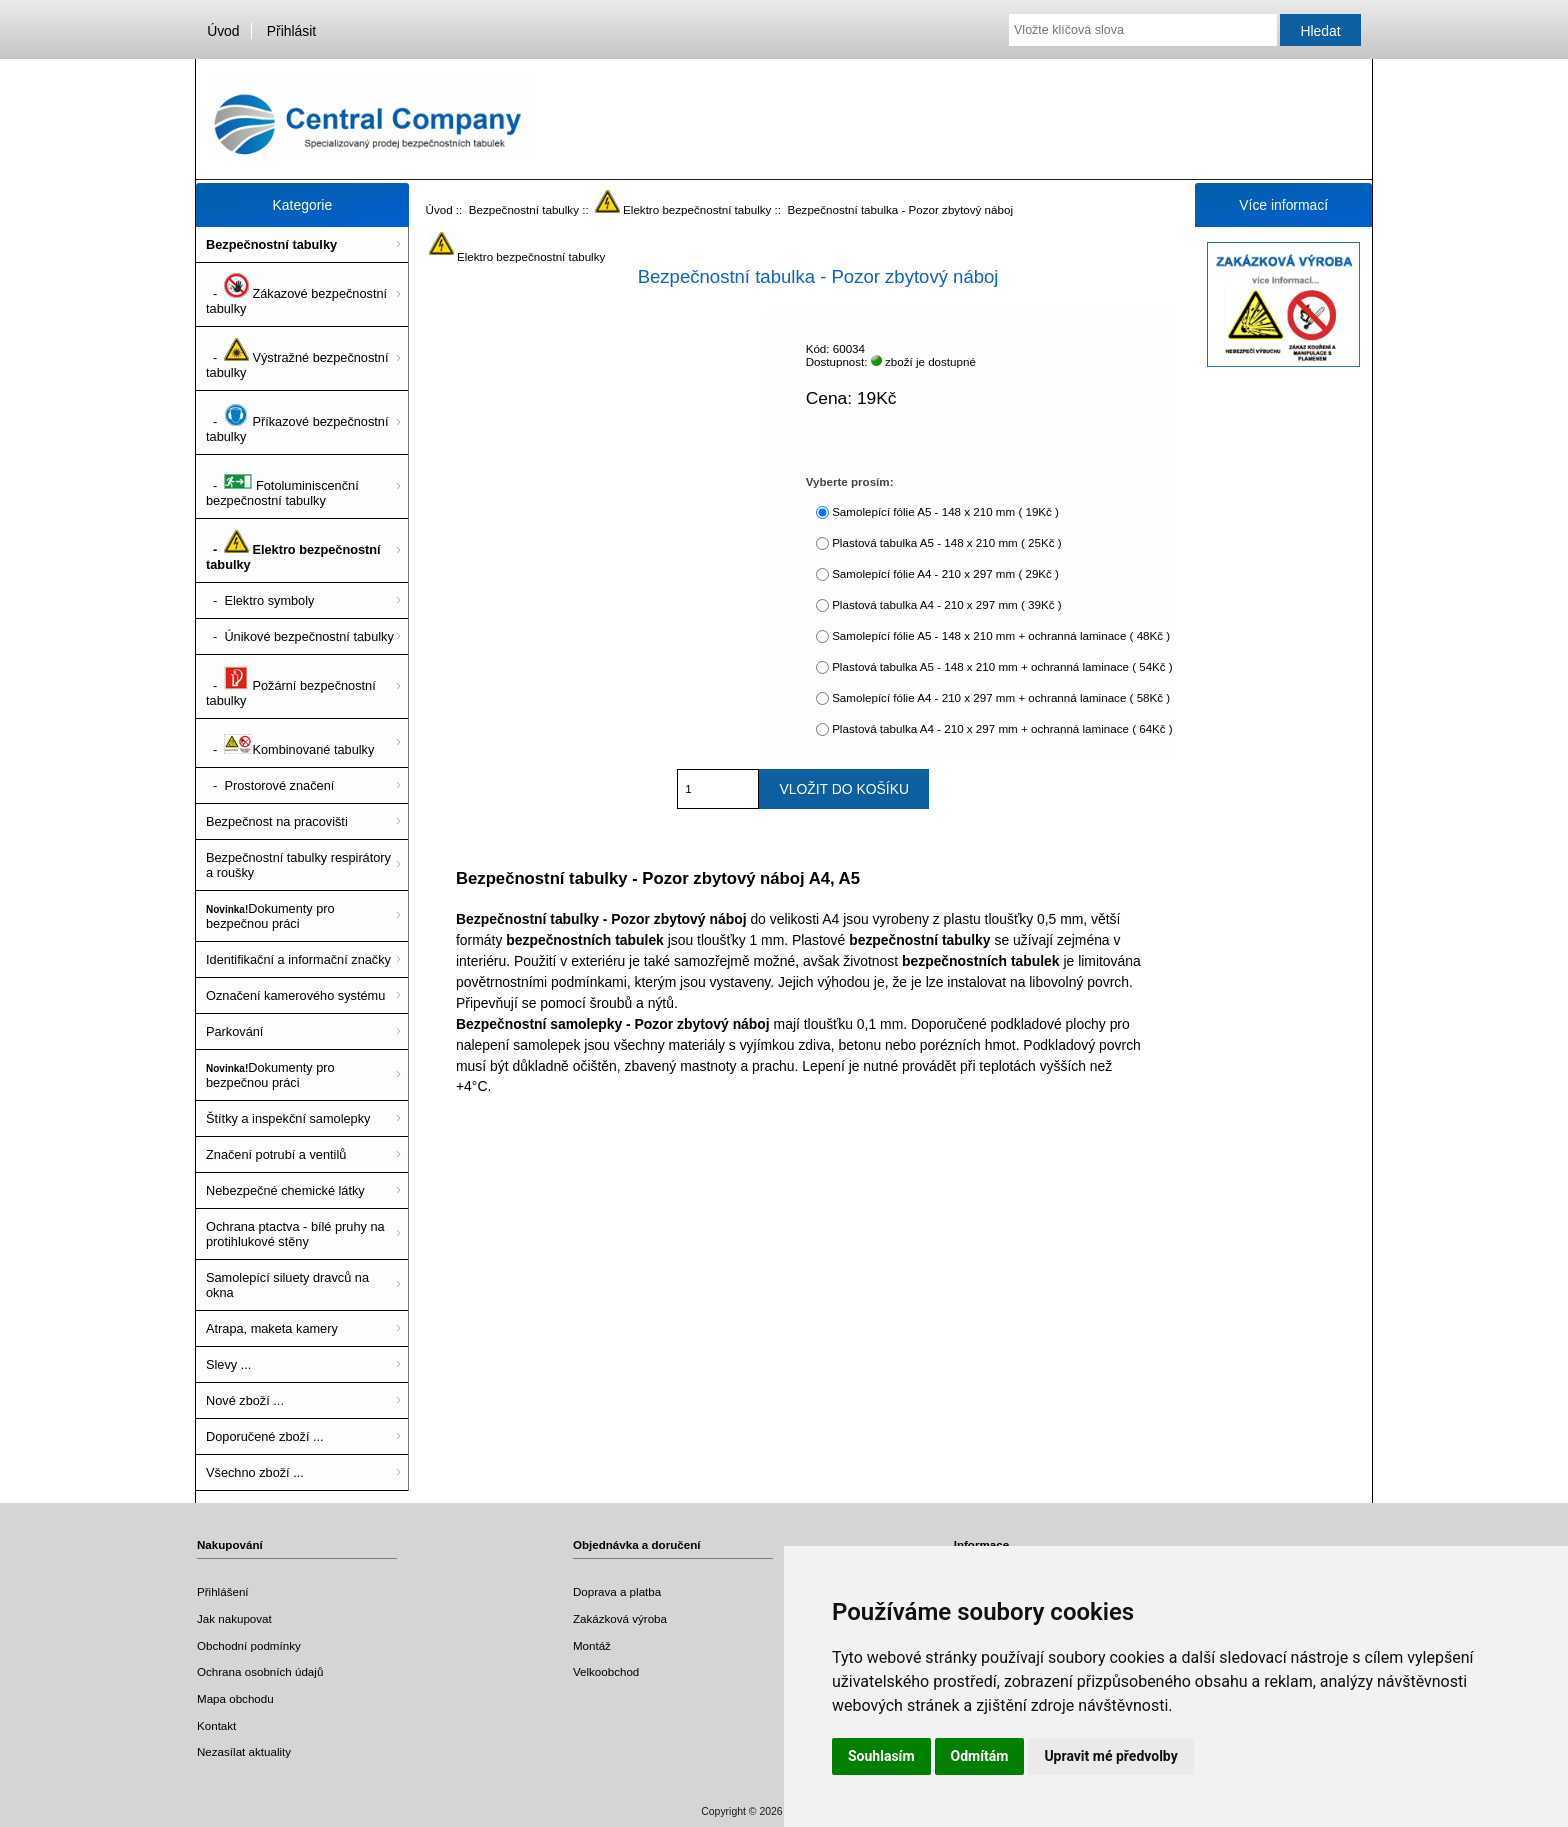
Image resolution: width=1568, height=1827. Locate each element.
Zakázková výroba (620, 1618)
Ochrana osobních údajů (260, 1671)
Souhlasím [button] (881, 1756)
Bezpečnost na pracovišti (277, 821)
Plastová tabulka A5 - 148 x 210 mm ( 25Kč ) (946, 542)
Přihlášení (223, 1591)
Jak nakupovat (234, 1618)
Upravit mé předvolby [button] (1110, 1756)
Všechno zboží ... (255, 1472)
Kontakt (216, 1725)
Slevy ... (228, 1364)
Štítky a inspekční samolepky (288, 1118)
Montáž (592, 1645)
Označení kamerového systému (295, 995)
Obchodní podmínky (249, 1645)
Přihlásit (291, 31)
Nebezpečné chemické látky (285, 1190)
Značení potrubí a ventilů (276, 1154)
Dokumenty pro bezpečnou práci (270, 916)
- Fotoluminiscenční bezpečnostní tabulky (282, 486)
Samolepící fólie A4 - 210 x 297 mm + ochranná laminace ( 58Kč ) (1001, 697)
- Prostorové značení (270, 785)
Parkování (234, 1031)
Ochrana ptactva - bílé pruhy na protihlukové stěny (295, 1234)
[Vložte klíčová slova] (1143, 30)
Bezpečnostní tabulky (524, 209)
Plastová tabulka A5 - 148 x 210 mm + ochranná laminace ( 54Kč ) (1002, 666)
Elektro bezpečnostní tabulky (683, 209)
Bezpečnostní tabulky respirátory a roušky (298, 865)
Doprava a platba (617, 1591)
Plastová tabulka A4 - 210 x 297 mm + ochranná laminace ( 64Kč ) (1002, 728)
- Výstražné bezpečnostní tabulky (297, 358)
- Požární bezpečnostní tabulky (291, 686)
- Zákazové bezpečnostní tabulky (296, 294)
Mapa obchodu (235, 1698)
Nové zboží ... (245, 1400)
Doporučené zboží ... (265, 1436)
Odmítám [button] (980, 1756)
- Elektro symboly (260, 600)
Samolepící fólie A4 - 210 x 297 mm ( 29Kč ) (945, 573)
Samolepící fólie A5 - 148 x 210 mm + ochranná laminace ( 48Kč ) (1001, 635)
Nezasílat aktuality (244, 1751)
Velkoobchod (606, 1671)
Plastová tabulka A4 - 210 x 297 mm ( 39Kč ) (946, 604)
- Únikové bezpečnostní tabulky (300, 636)
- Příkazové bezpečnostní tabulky (297, 422)
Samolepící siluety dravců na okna (287, 1285)
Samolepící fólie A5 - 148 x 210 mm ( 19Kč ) (945, 511)
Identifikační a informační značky (298, 959)
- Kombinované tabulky (290, 743)
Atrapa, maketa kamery (272, 1328)
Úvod (223, 31)
